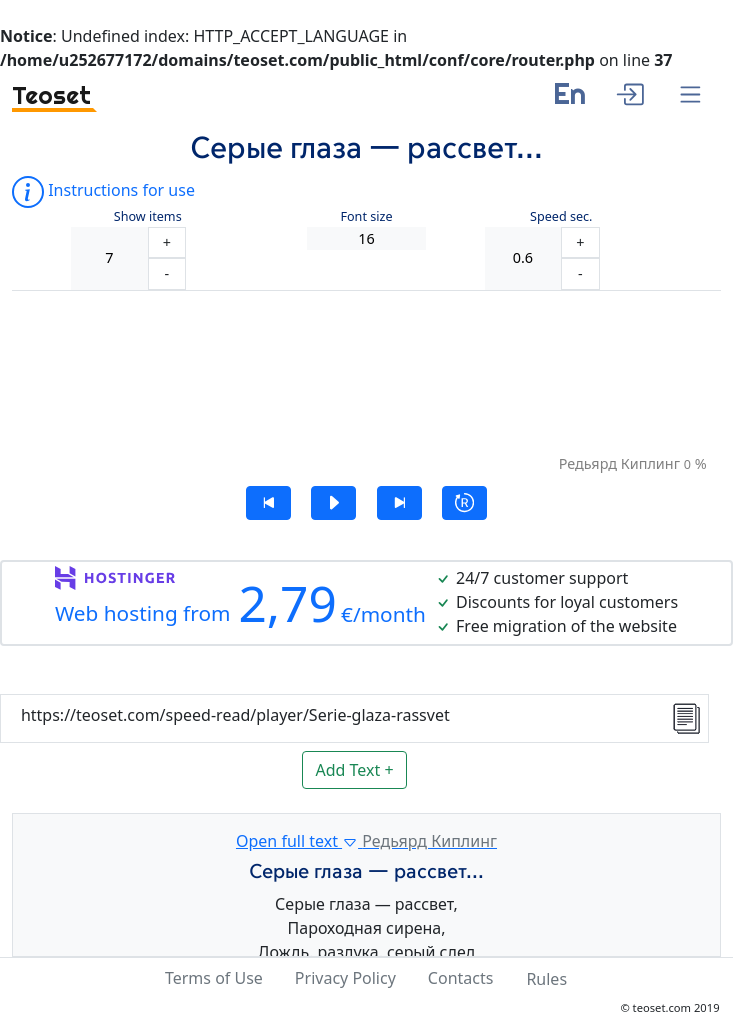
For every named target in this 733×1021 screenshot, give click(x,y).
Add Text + (354, 770)
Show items (148, 216)
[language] (569, 101)
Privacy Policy (345, 978)
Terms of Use (214, 978)
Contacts (461, 978)
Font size (366, 216)
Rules (546, 979)
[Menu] (690, 95)
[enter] (629, 92)
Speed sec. (561, 216)
